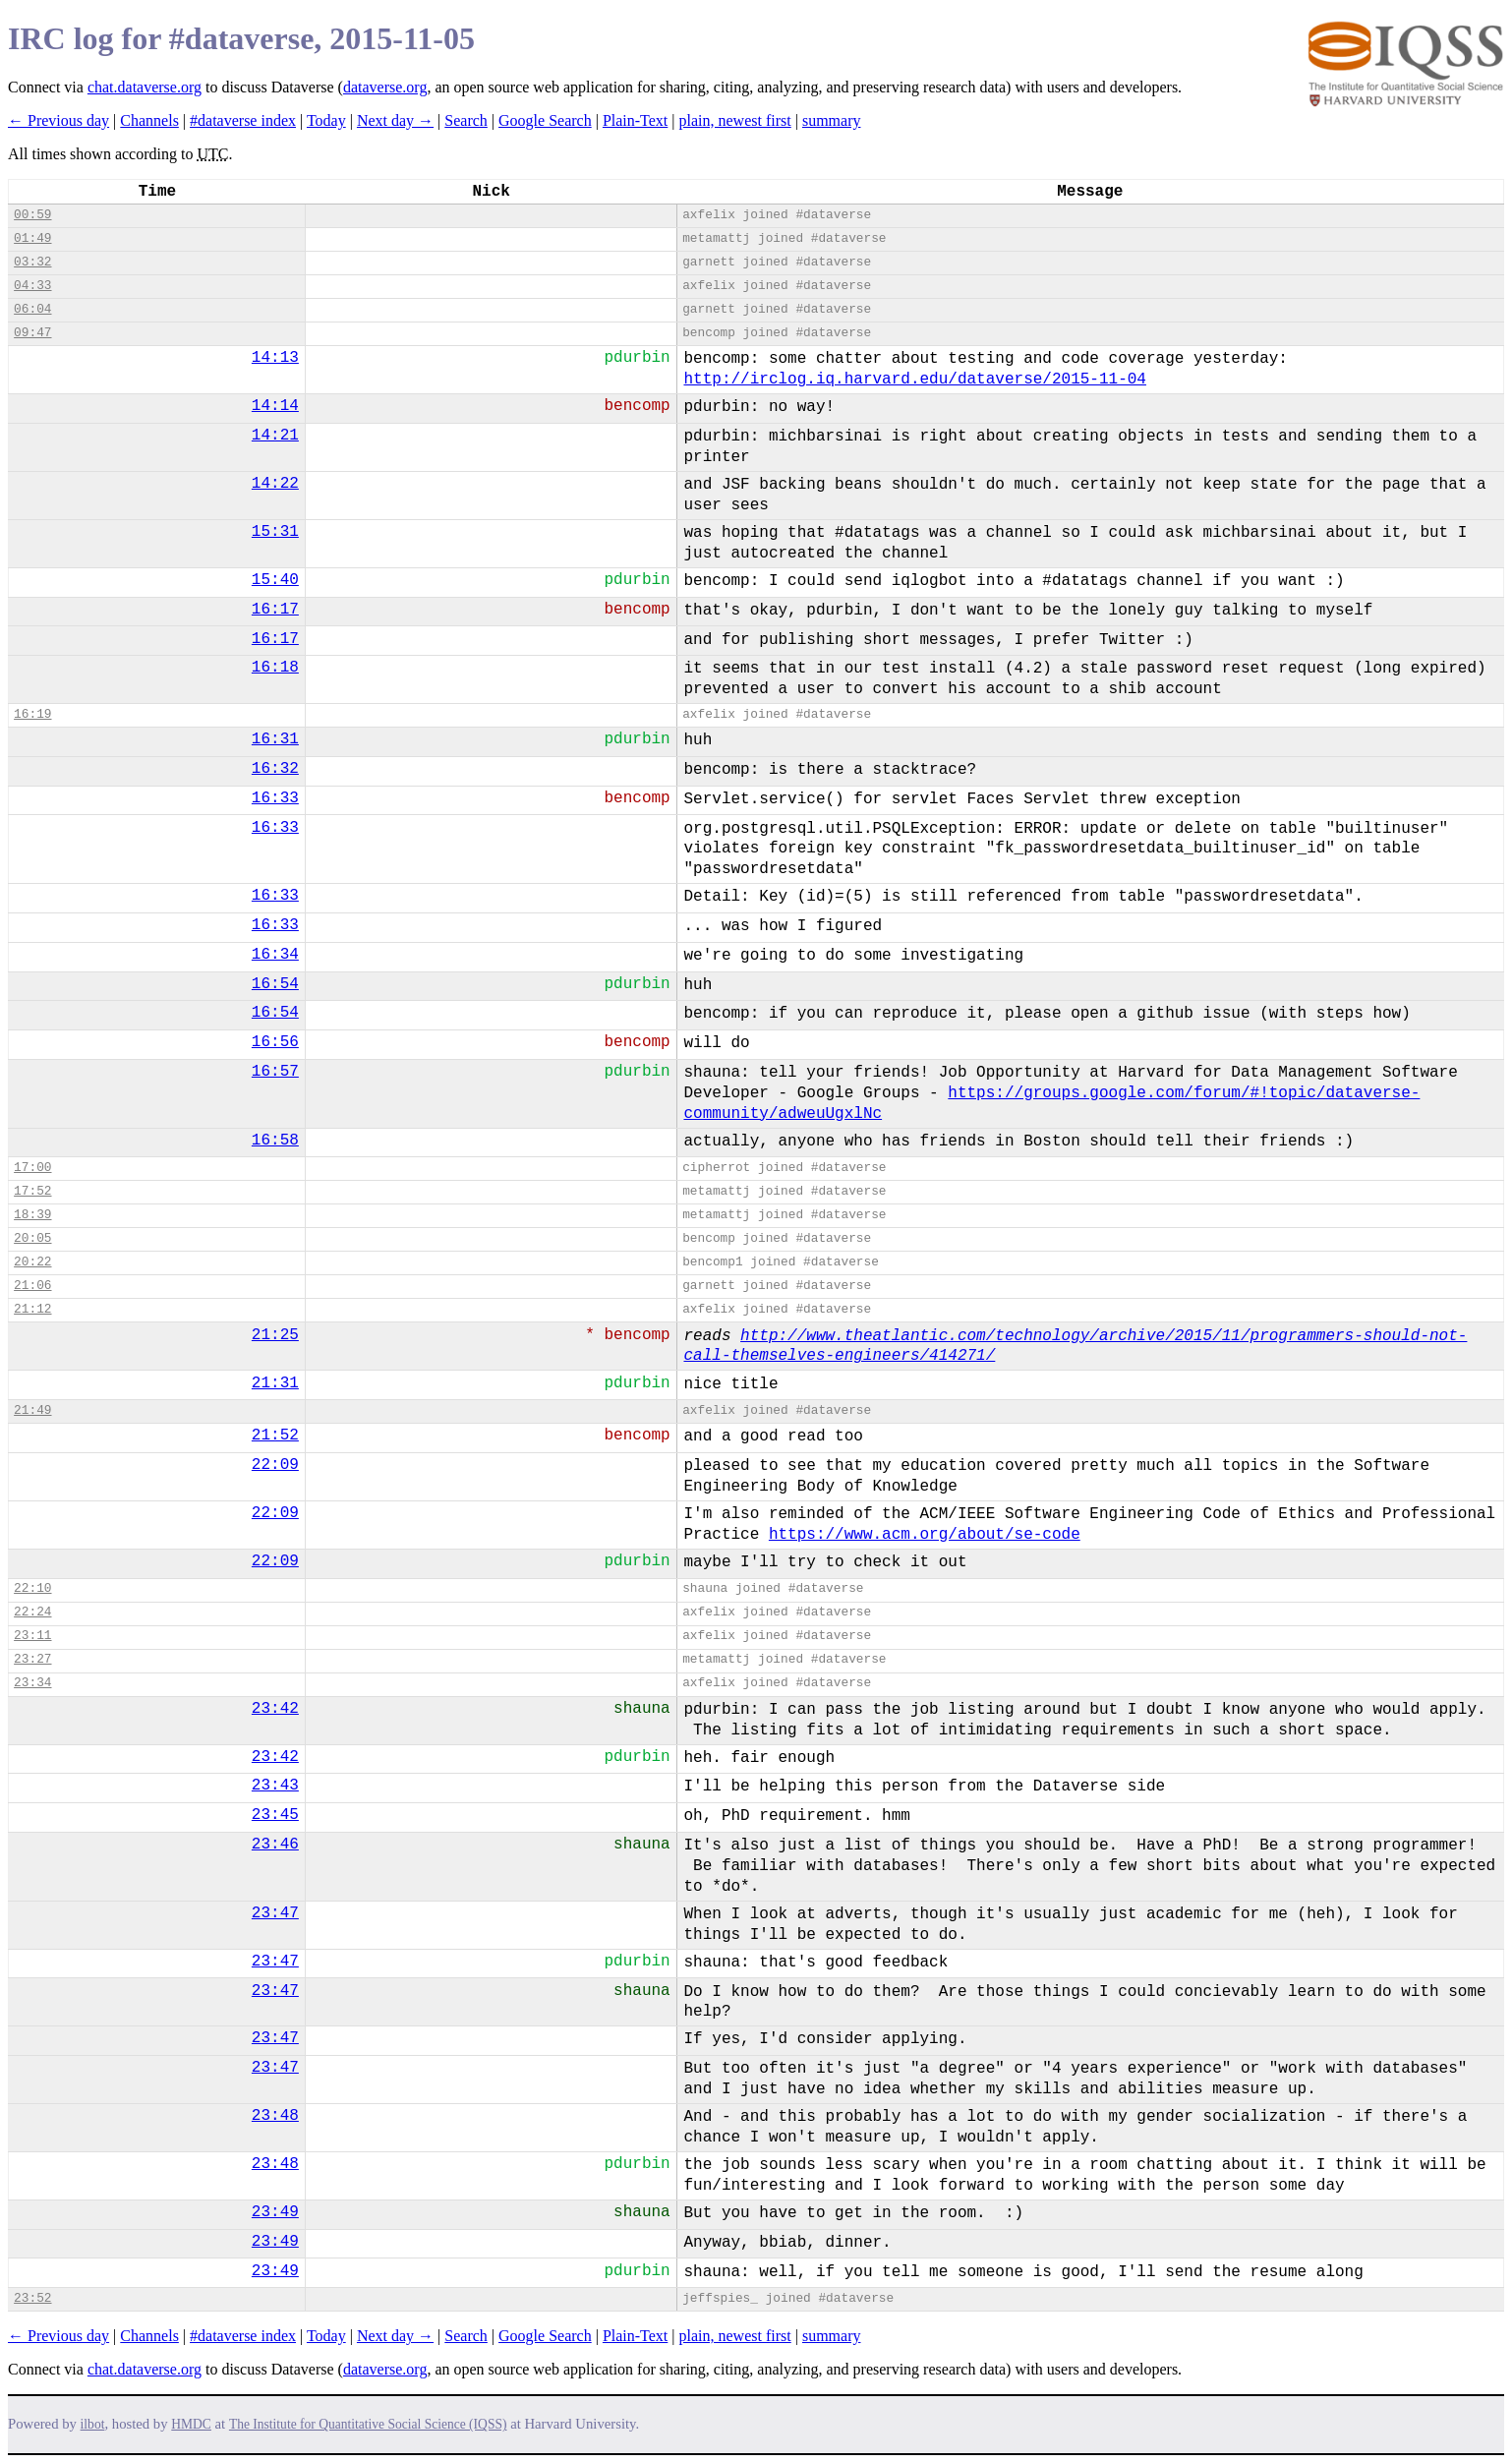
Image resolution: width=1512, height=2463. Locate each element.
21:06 (32, 1285)
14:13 (275, 358)
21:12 (32, 1309)
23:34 (32, 1682)
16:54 (275, 984)
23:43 (275, 1785)
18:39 (32, 1214)
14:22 (275, 484)
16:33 (275, 798)
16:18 (275, 667)
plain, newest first (735, 120)
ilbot (93, 2424)
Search (466, 120)
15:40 (275, 580)
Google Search (545, 120)
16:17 (275, 609)
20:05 (32, 1238)
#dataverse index (243, 120)
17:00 (32, 1167)
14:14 (275, 406)
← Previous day (58, 120)
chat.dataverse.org (144, 87)
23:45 (275, 1815)
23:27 (32, 1659)
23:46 (275, 1844)
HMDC (191, 2424)
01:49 (32, 238)
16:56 (275, 1042)
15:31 (275, 532)
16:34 (275, 955)
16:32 (275, 769)
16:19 (32, 714)
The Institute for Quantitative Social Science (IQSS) (368, 2424)
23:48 (275, 2116)
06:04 (32, 309)
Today (326, 120)
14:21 (275, 435)
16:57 (275, 1072)
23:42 (275, 1709)
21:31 (275, 1383)
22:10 (32, 1588)
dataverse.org (385, 87)
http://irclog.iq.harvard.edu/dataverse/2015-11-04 (914, 379)
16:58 (275, 1140)
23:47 (275, 1913)
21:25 (275, 1335)
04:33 (32, 285)
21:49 (32, 1410)
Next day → (395, 120)
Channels (149, 120)
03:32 (32, 262)
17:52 (32, 1191)
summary (831, 120)
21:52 (275, 1435)
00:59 (32, 214)
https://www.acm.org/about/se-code (924, 1535)
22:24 (32, 1612)
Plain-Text (635, 120)
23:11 (32, 1635)
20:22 (32, 1262)
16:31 (275, 739)
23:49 (275, 2212)
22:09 (275, 1465)
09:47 (32, 332)
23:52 (32, 2298)
